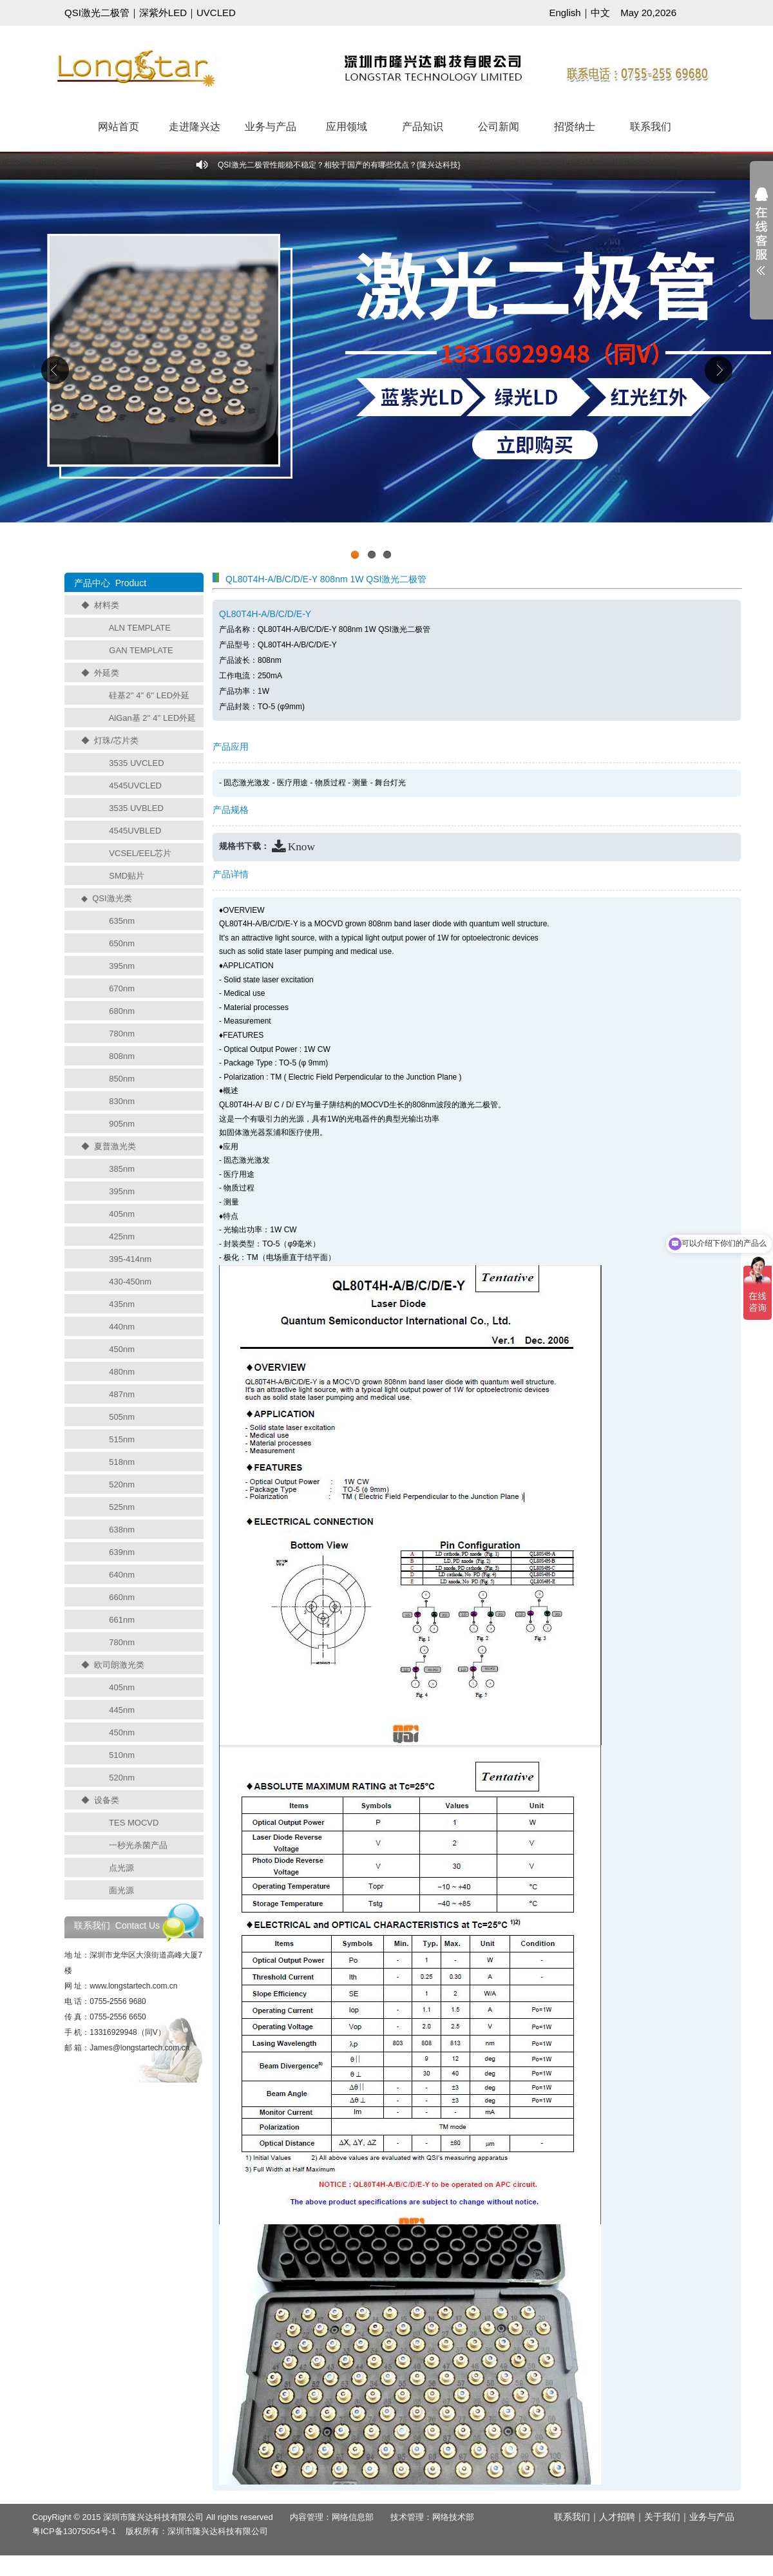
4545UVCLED (135, 785)
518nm (122, 1462)
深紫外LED (163, 12)
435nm (122, 1304)
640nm (122, 1574)
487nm (122, 1394)
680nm (122, 1011)
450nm (122, 1349)
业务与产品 (270, 126)
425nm (122, 1236)
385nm (122, 1169)
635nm (122, 921)
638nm (122, 1529)
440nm (122, 1326)
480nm (122, 1372)
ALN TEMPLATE (140, 628)
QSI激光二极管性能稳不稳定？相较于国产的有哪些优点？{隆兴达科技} (339, 164)
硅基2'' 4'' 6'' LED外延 (149, 695)
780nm (122, 1033)
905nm (122, 1124)
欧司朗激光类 (119, 1665)
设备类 (106, 1800)
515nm (122, 1439)
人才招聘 (617, 2517)
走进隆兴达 (194, 126)
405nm (122, 1214)
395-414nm (130, 1259)
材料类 (106, 605)
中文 (600, 12)
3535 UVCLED (136, 763)
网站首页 (118, 126)
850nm (122, 1078)
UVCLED (216, 12)
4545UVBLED (135, 830)
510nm (122, 1755)
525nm (122, 1507)
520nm (122, 1484)
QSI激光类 (111, 898)
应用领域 (346, 126)
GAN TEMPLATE (141, 650)
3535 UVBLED (136, 808)
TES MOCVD (133, 1822)
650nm (122, 943)
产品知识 (422, 126)
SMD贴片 (126, 876)
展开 (761, 239)
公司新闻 (498, 126)
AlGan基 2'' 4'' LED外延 (152, 718)
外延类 (106, 673)
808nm (122, 1056)
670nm (122, 988)
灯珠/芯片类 (116, 740)
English (564, 12)
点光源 (121, 1868)
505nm (122, 1417)
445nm (122, 1710)
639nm (122, 1552)
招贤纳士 (574, 126)
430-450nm (130, 1281)
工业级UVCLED (386, 373)
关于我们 (662, 2517)
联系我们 (650, 126)
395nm (122, 966)
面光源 (121, 1890)
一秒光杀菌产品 (138, 1845)
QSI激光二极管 (96, 12)
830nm (122, 1101)
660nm (122, 1597)
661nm (122, 1620)
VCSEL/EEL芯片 (140, 853)
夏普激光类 (115, 1146)
